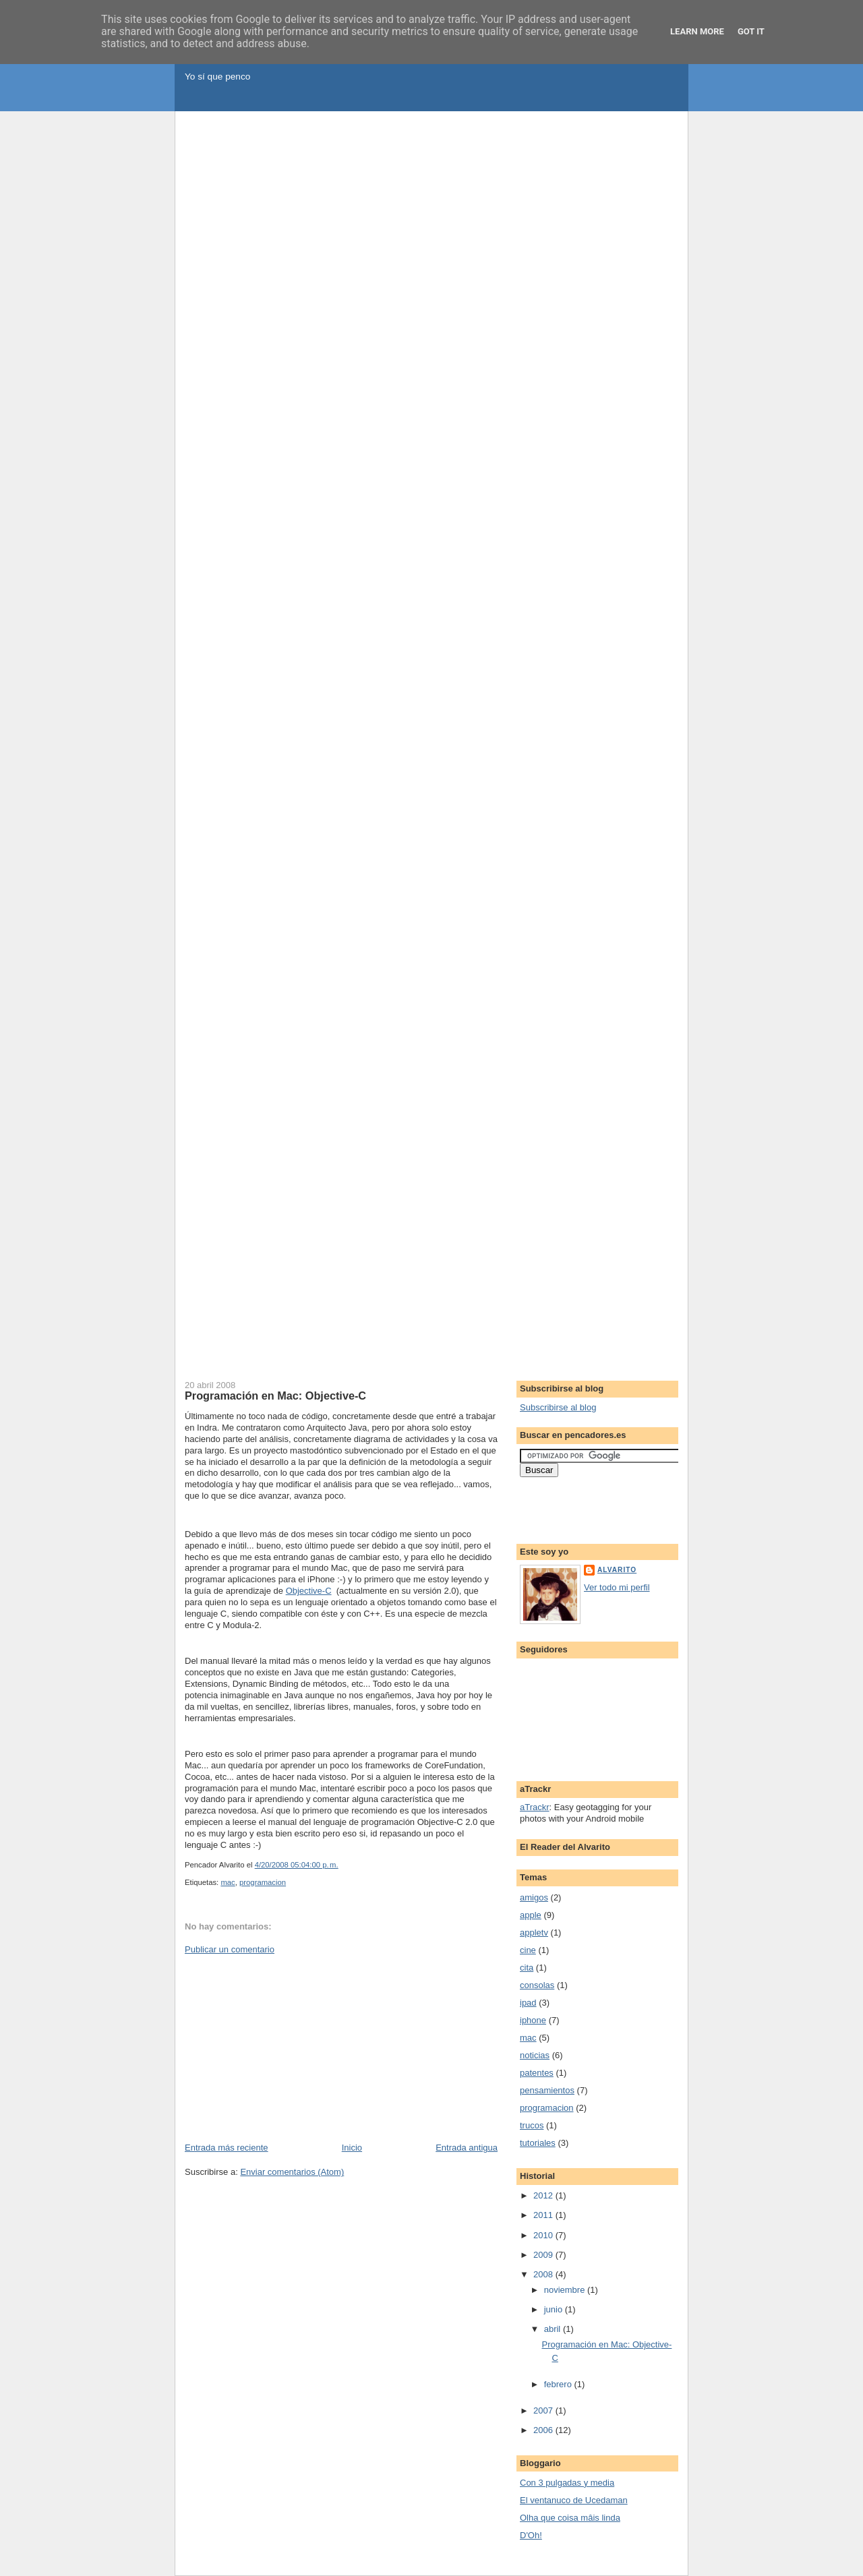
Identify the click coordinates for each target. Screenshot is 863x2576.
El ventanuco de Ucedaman (574, 2500)
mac (227, 1882)
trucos (531, 2125)
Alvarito (616, 1570)
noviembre (565, 2290)
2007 (544, 2410)
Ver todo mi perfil (617, 1587)
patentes (537, 2073)
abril (553, 2329)
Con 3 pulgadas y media (567, 2483)
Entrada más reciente (226, 2148)
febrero (559, 2384)
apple (530, 1915)
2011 (544, 2215)
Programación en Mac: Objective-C (275, 1395)
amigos (534, 1897)
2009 (544, 2255)
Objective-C (309, 1591)
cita (526, 1968)
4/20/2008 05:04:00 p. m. (296, 1865)
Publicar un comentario (229, 1949)
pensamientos (547, 2090)
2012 (544, 2195)
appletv (534, 1932)
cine (528, 1950)
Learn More (697, 31)
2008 (544, 2274)
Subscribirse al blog (558, 1407)
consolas (537, 1985)
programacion (262, 1882)
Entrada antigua (467, 2148)
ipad (528, 2003)
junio (554, 2309)
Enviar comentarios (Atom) (292, 2172)
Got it (751, 31)
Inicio (352, 2148)
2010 (544, 2235)
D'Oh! (531, 2535)
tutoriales (538, 2143)
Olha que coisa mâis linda (570, 2518)
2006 (544, 2430)
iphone (533, 2020)
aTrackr (534, 1807)
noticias (534, 2055)
